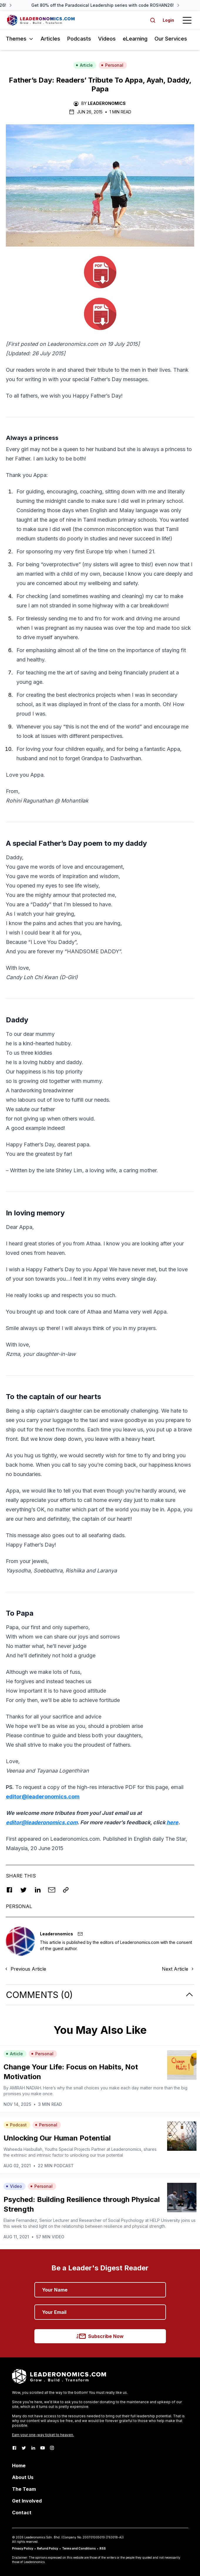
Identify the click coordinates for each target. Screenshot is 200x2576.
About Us (22, 2477)
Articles (50, 39)
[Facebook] (14, 2448)
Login (168, 20)
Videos (107, 39)
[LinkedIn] (33, 2448)
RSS (103, 2548)
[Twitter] (23, 2448)
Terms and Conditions (79, 2548)
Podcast (16, 2124)
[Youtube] (42, 2448)
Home (19, 2465)
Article (84, 65)
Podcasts (79, 39)
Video (14, 2186)
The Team (24, 2489)
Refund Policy (47, 2548)
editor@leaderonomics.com (43, 1796)
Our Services (170, 39)
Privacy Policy (22, 2548)
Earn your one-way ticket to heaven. (43, 2435)
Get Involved (27, 2501)
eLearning (135, 39)
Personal (112, 65)
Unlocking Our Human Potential (57, 2138)
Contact (21, 2512)
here (172, 1822)
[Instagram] (52, 2448)
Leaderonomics (107, 103)
